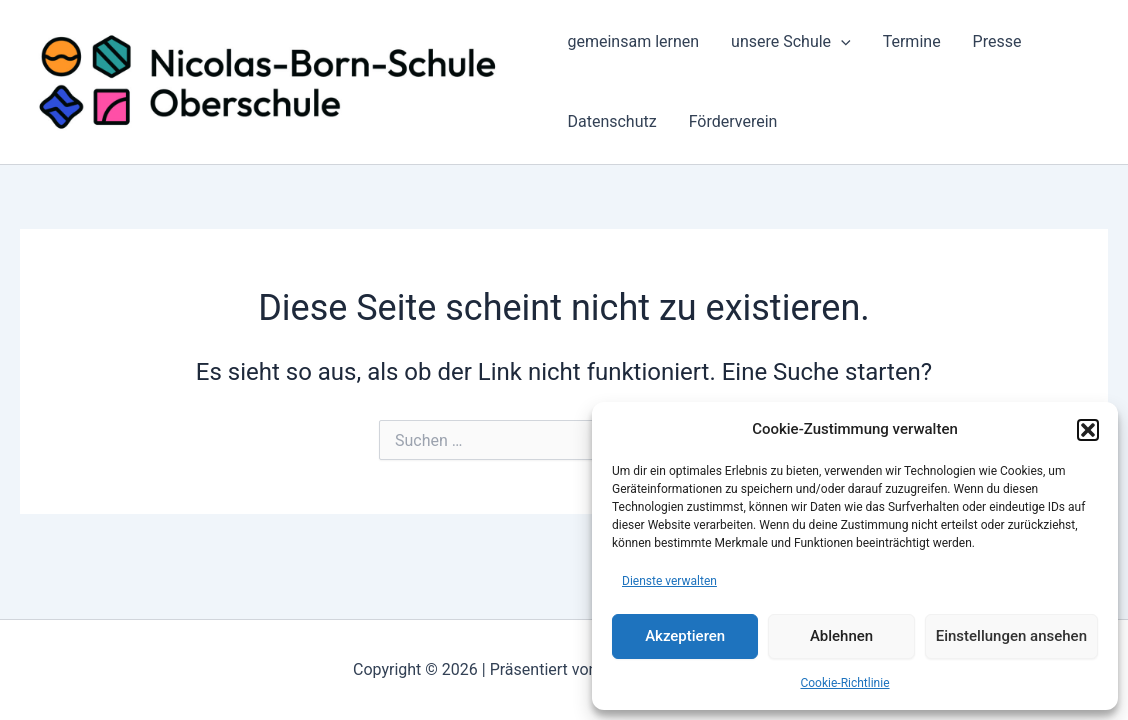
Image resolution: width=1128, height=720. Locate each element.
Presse (997, 41)
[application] (841, 42)
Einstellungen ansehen (1011, 636)
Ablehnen (841, 636)
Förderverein (733, 121)
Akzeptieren (685, 636)
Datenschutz (611, 121)
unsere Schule (791, 42)
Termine (912, 41)
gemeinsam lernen (633, 41)
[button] (1088, 430)
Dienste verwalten (669, 581)
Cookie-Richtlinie (844, 683)
